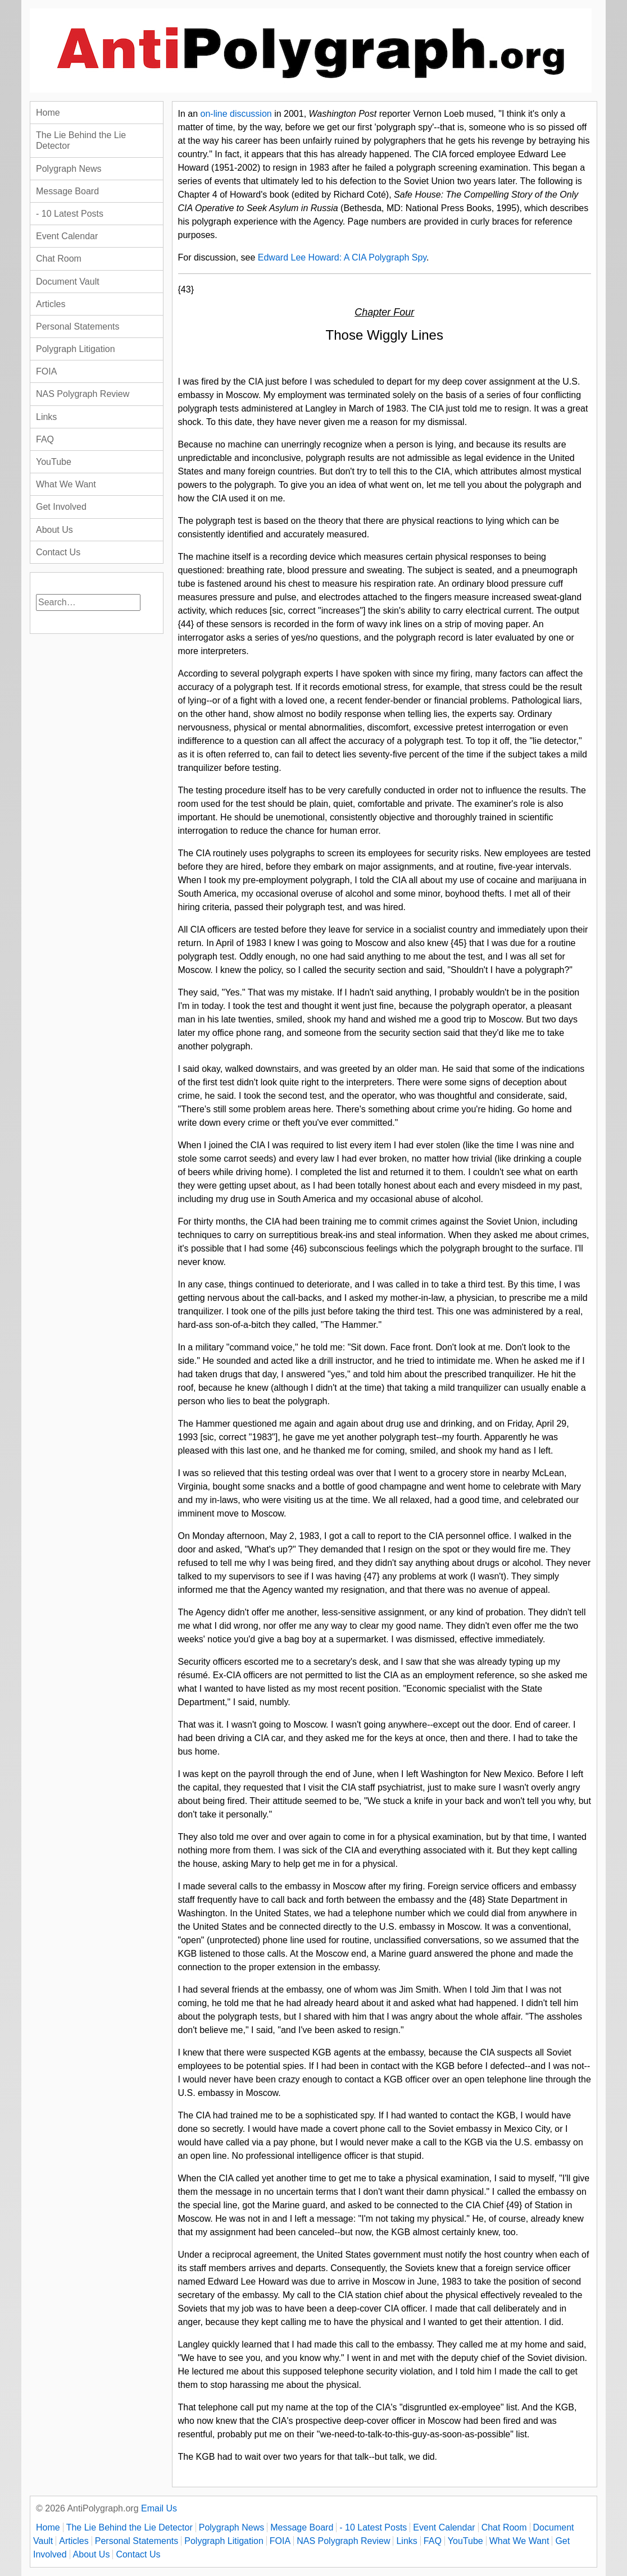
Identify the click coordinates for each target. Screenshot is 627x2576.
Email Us (159, 2508)
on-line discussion (236, 113)
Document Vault (67, 281)
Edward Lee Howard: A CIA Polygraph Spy (342, 257)
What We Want (66, 484)
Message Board (67, 191)
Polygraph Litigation (75, 349)
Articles (50, 304)
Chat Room (58, 258)
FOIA (46, 371)
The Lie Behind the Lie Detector (81, 140)
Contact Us (58, 552)
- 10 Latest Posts (69, 213)
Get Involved (61, 506)
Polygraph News (69, 168)
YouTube (53, 462)
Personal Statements (78, 326)
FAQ (45, 439)
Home (48, 112)
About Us (54, 530)
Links (46, 417)
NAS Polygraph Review (82, 394)
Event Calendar (67, 236)
